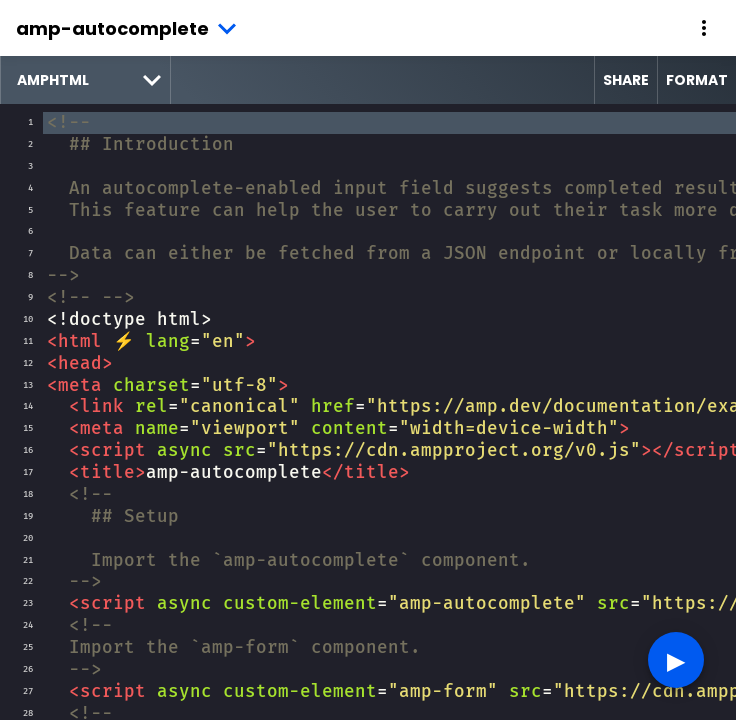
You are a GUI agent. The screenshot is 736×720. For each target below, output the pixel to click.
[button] (704, 28)
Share (626, 80)
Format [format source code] (697, 80)
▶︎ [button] (676, 659)
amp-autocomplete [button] (112, 28)
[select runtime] (85, 80)
